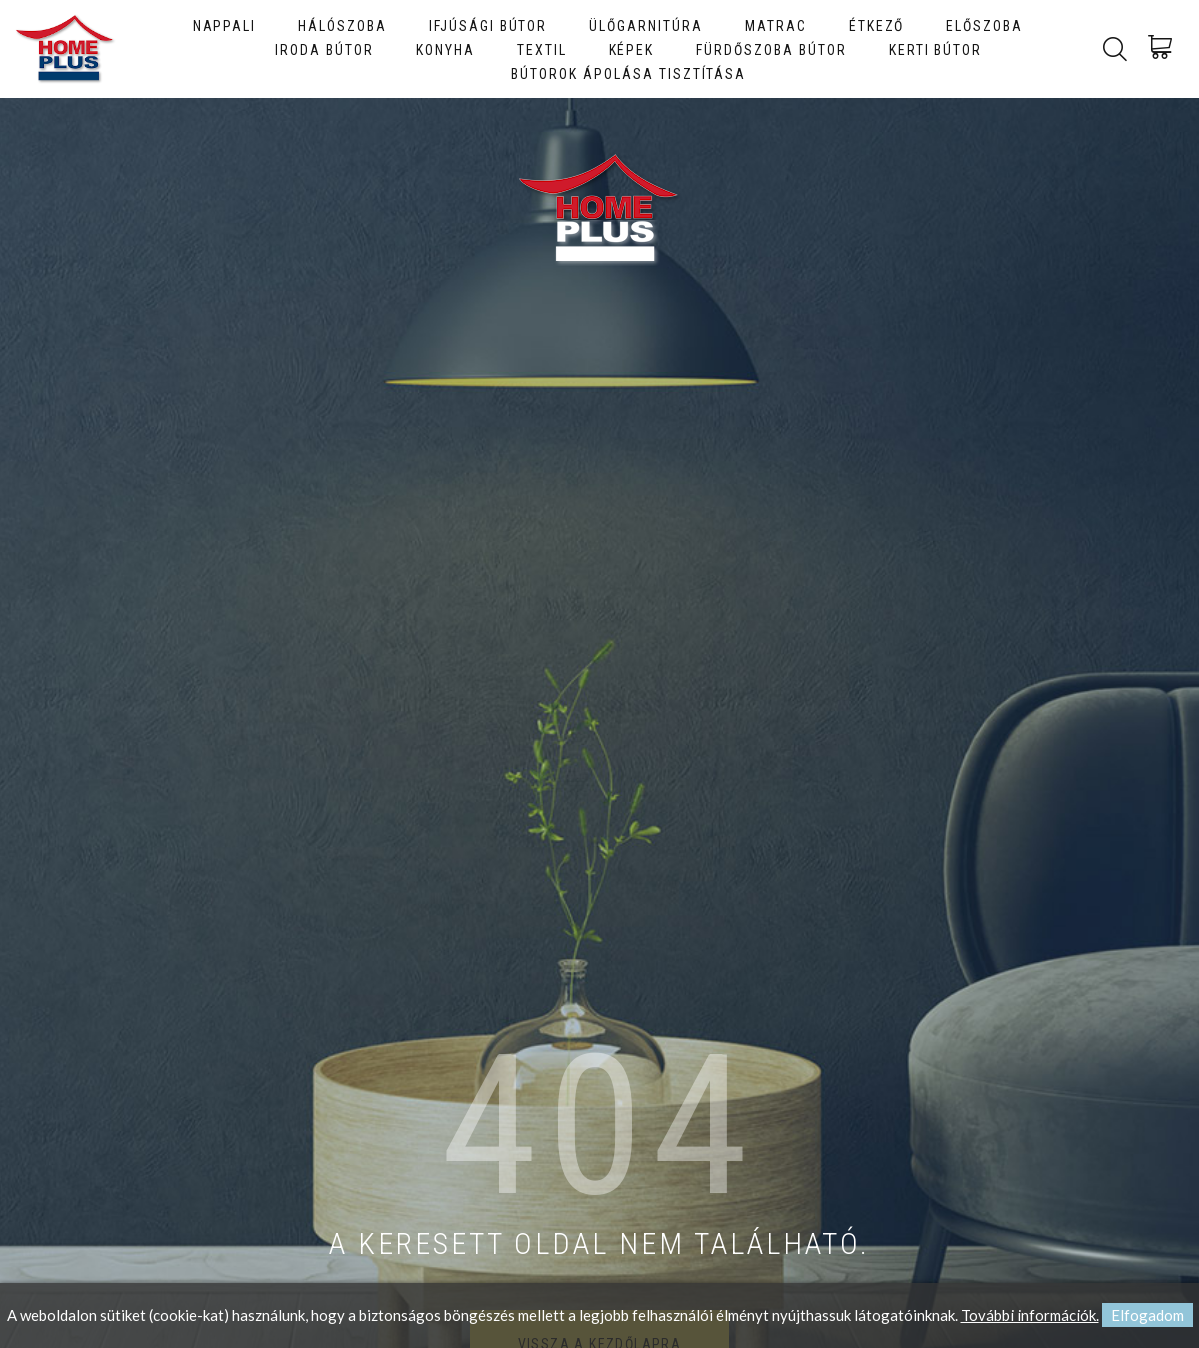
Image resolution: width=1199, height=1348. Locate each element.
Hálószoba (342, 26)
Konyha (445, 50)
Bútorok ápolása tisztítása (628, 74)
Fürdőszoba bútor (771, 50)
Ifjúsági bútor (488, 26)
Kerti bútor (936, 50)
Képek (632, 50)
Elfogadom (1147, 1316)
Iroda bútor (324, 50)
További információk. (1030, 1316)
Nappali (225, 26)
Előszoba (984, 26)
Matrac (776, 26)
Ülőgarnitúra (646, 26)
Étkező (877, 26)
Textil (542, 50)
